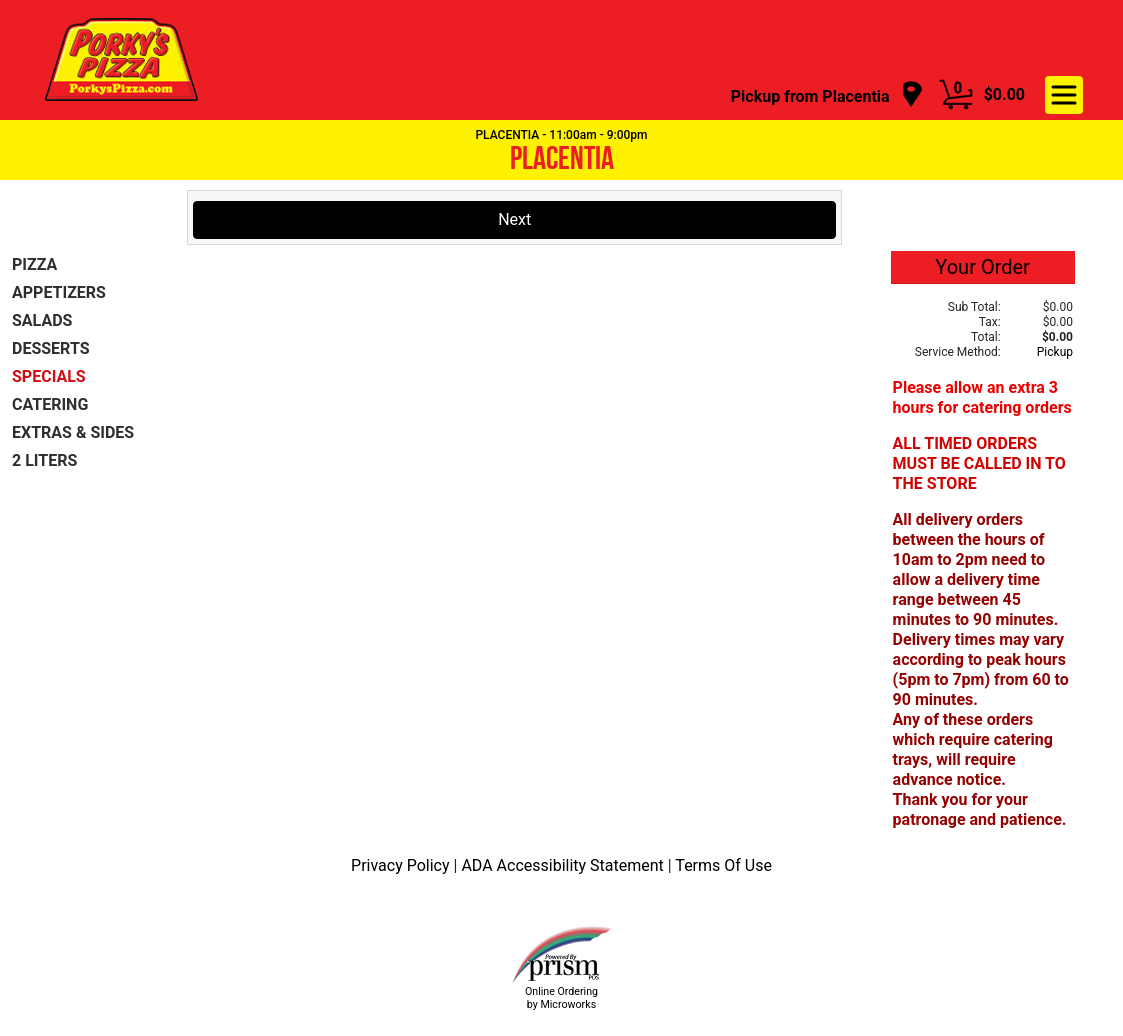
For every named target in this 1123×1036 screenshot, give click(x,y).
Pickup (1055, 352)
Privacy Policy (402, 865)
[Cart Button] (956, 95)
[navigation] (827, 95)
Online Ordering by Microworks (561, 998)
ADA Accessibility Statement (564, 865)
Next (514, 219)
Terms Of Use (723, 865)
